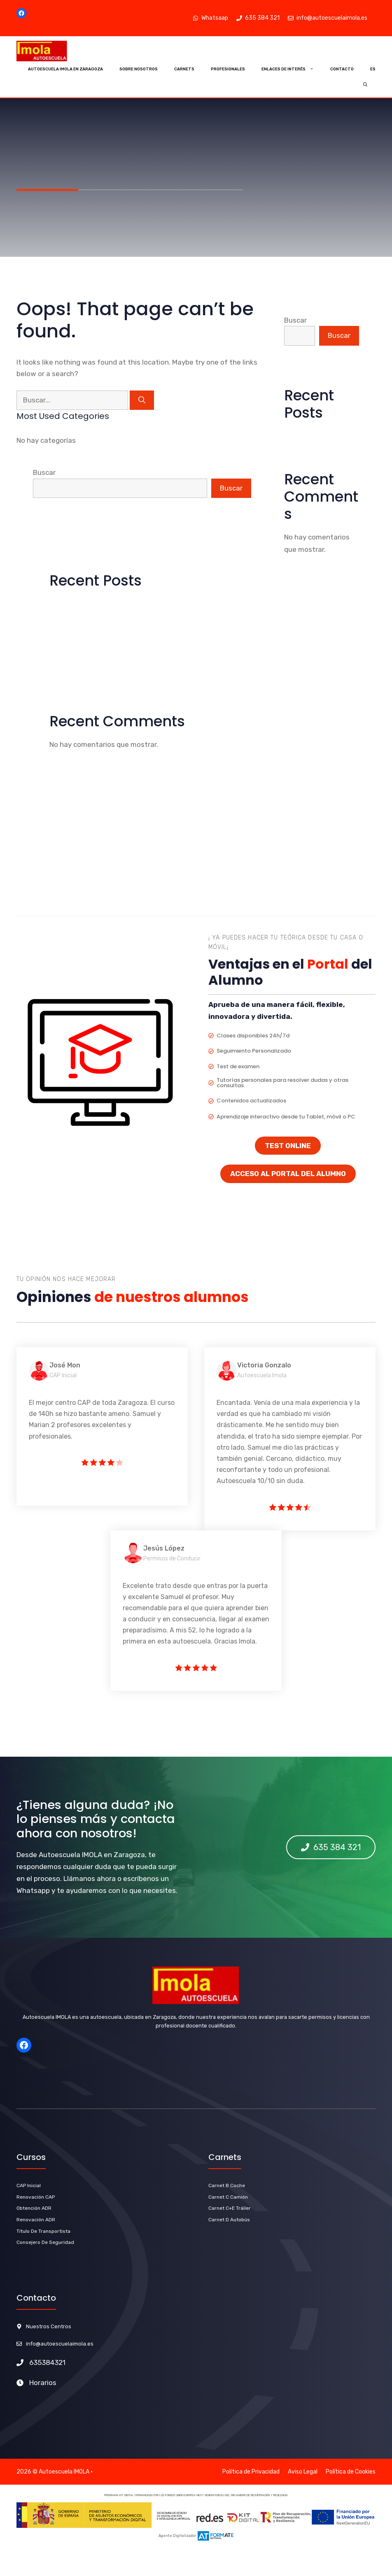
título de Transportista (43, 2231)
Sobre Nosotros (138, 69)
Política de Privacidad (251, 2471)
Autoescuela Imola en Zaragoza (65, 69)
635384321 (47, 2362)
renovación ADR (35, 2220)
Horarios (42, 2382)
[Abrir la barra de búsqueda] (365, 85)
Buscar (44, 472)
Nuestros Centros (48, 2326)
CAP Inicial (28, 2185)
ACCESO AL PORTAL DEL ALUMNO (288, 1173)
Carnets (184, 69)
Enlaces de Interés (291, 69)
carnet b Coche (226, 2185)
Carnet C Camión (228, 2197)
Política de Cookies (351, 2471)
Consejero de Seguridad (45, 2242)
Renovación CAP (35, 2197)
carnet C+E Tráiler (229, 2208)
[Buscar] (142, 400)
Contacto (342, 69)
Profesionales (228, 69)
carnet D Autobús (229, 2220)
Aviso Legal (302, 2471)
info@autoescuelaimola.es (59, 2344)
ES (373, 69)
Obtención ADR (33, 2208)
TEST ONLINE (288, 1146)
